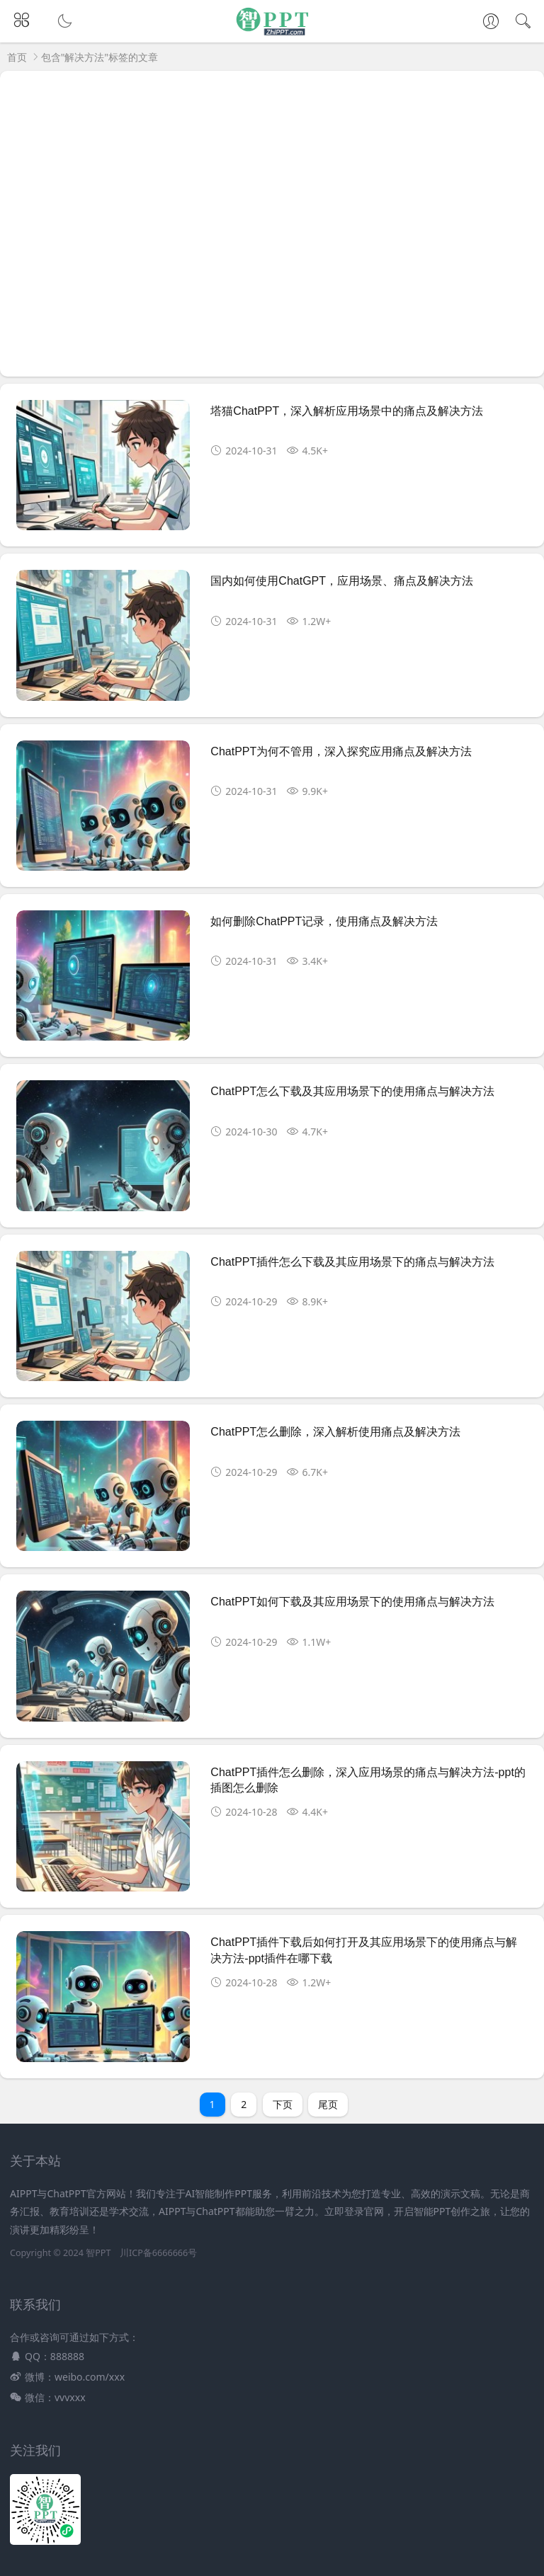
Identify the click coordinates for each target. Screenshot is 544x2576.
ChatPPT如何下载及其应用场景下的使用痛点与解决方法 (352, 1602)
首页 (17, 57)
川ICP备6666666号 (158, 2253)
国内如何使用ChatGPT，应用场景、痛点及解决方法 (341, 581)
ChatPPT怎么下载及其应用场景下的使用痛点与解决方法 (352, 1091)
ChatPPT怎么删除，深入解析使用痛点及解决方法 (335, 1432)
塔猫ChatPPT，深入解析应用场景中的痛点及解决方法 (346, 411)
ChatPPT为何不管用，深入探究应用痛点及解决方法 (341, 751)
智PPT (98, 2253)
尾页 (328, 2104)
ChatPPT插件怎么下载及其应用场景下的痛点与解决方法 (352, 1262)
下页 (283, 2104)
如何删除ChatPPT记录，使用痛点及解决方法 (324, 921)
